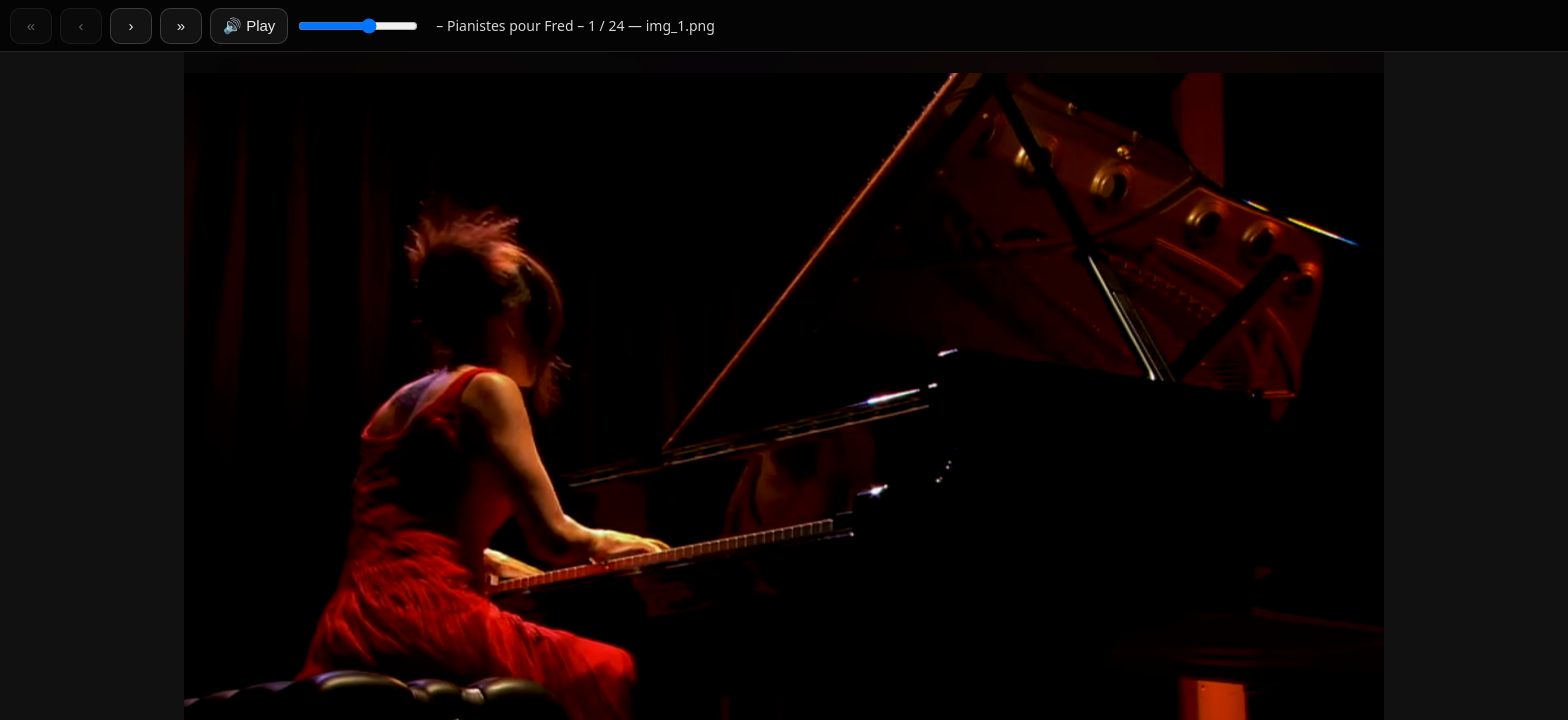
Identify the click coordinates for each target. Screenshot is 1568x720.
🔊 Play (249, 25)
